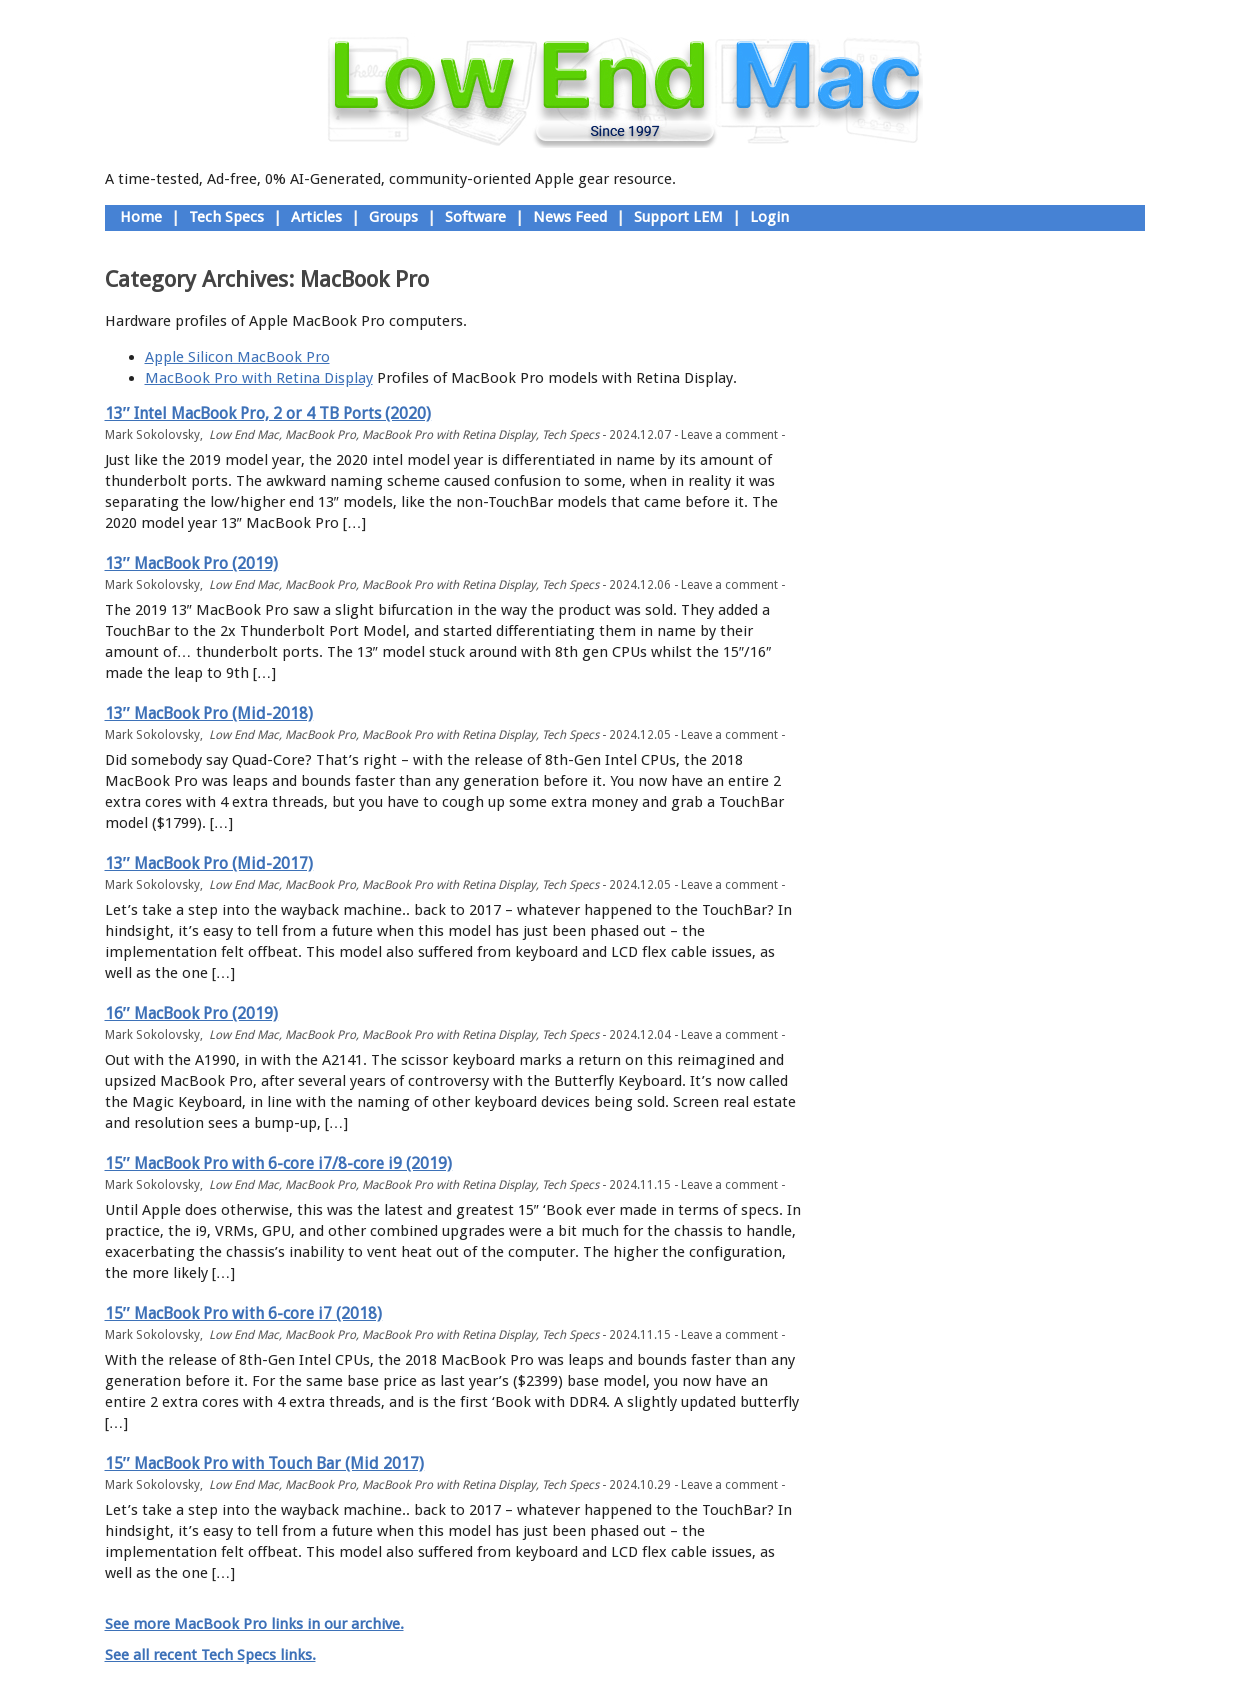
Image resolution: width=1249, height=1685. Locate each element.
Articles (316, 217)
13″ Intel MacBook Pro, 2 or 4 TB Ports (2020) (268, 413)
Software (475, 217)
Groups (393, 217)
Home (141, 217)
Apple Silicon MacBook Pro (237, 357)
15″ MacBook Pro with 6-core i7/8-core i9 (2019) (279, 1163)
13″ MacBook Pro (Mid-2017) (209, 863)
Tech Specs (226, 217)
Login (769, 217)
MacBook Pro (320, 435)
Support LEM (678, 217)
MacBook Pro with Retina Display (259, 378)
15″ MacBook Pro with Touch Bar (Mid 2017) (265, 1463)
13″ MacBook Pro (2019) (192, 563)
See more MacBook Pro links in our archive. (254, 1624)
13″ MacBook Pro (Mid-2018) (209, 713)
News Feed (570, 217)
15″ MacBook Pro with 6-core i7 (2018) (244, 1313)
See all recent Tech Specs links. (210, 1655)
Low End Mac (244, 435)
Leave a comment (729, 435)
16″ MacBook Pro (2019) (192, 1013)
